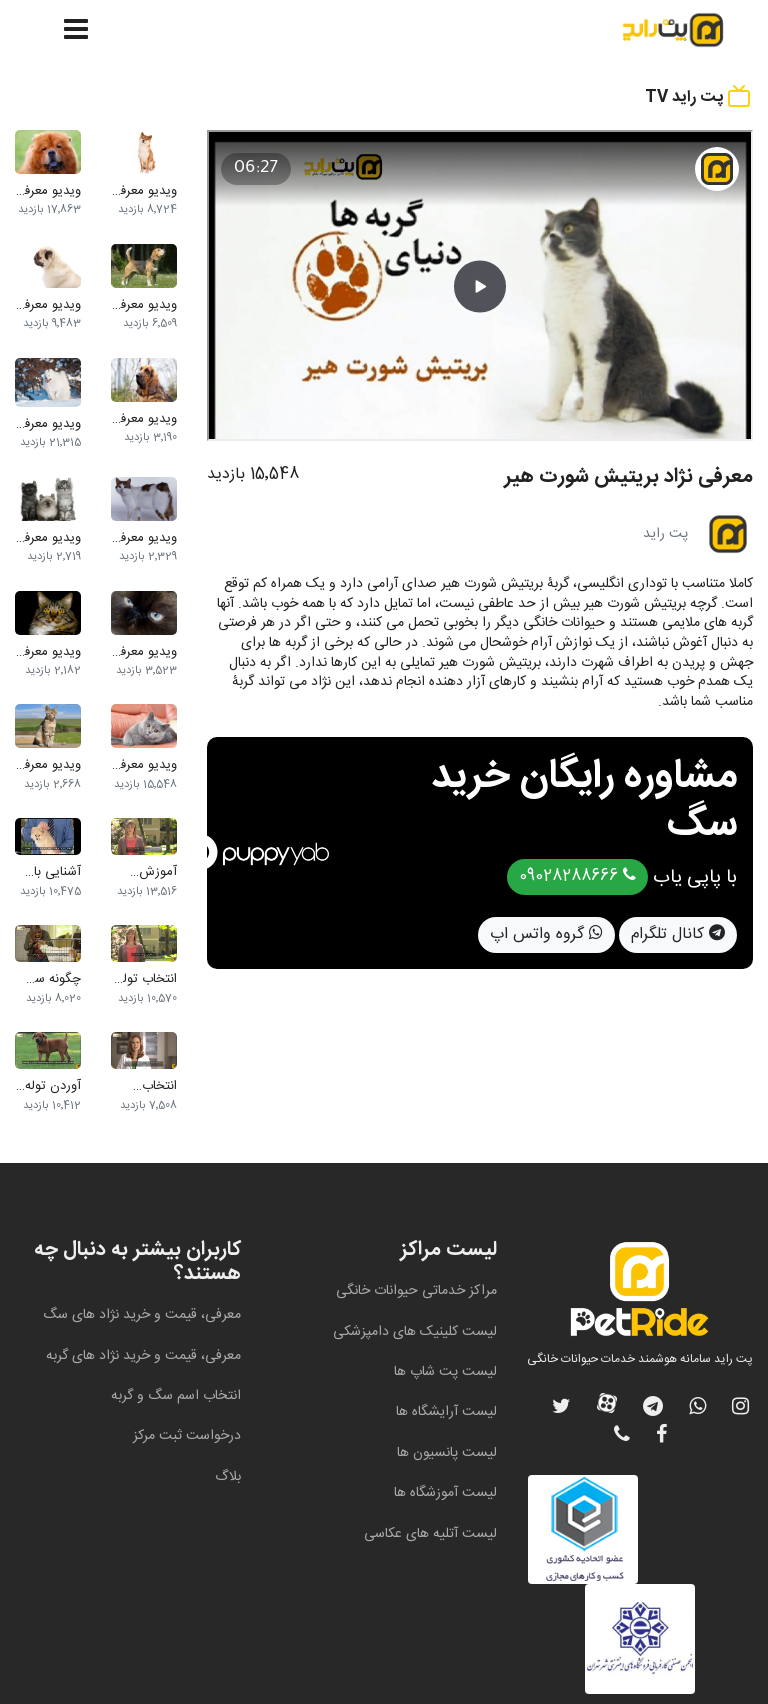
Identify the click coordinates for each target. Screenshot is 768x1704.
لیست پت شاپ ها (445, 1372)
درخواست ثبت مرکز (187, 1436)
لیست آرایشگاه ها (446, 1412)
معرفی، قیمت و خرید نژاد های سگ (142, 1315)
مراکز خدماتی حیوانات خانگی (416, 1291)
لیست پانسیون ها (447, 1453)
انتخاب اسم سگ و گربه (176, 1396)
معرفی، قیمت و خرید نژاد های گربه (143, 1356)
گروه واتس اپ (546, 934)
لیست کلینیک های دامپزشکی (415, 1332)
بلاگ (228, 1477)
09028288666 (577, 876)
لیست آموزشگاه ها (445, 1493)
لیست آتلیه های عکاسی (430, 1534)
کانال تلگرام (678, 934)
